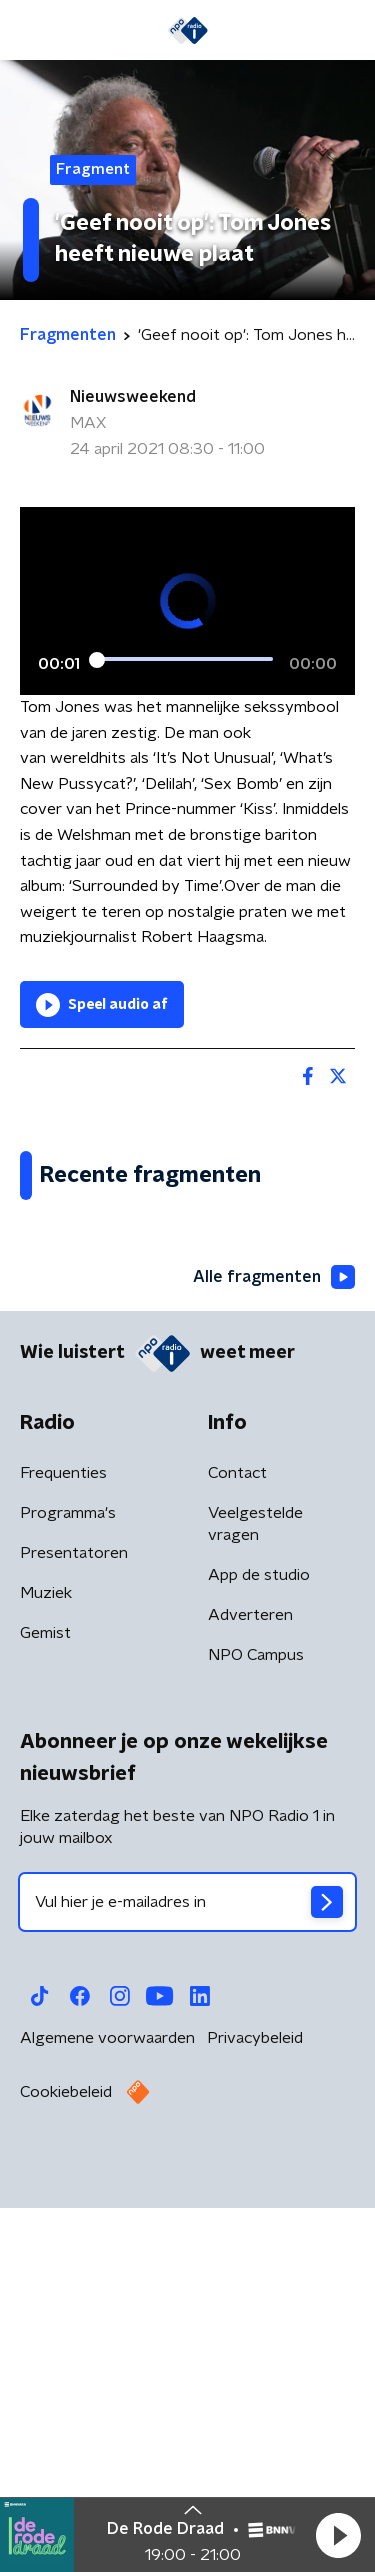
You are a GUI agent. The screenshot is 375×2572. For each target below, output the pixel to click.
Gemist (45, 2010)
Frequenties (63, 1850)
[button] (338, 2535)
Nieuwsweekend (133, 397)
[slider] (184, 659)
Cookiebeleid (66, 2469)
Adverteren (250, 1992)
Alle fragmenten (274, 1654)
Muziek (46, 1970)
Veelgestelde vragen (255, 1901)
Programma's (68, 1890)
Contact (237, 1850)
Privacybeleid (255, 2415)
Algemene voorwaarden (107, 2415)
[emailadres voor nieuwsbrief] (187, 2279)
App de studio (259, 1952)
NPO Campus (256, 2032)
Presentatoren (74, 1930)
